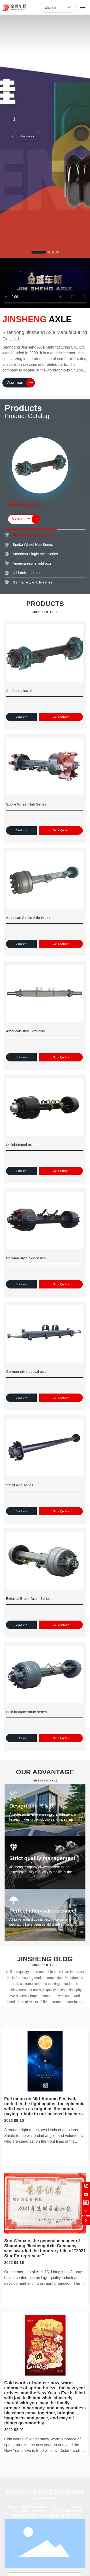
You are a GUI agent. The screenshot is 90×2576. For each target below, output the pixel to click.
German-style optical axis (26, 1371)
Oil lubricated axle (20, 1145)
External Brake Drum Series (28, 1598)
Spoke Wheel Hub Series (26, 804)
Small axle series (19, 1485)
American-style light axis (25, 1031)
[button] (38, 252)
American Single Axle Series (28, 918)
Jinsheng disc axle (21, 691)
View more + (27, 136)
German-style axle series (26, 1258)
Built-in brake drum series (26, 1712)
